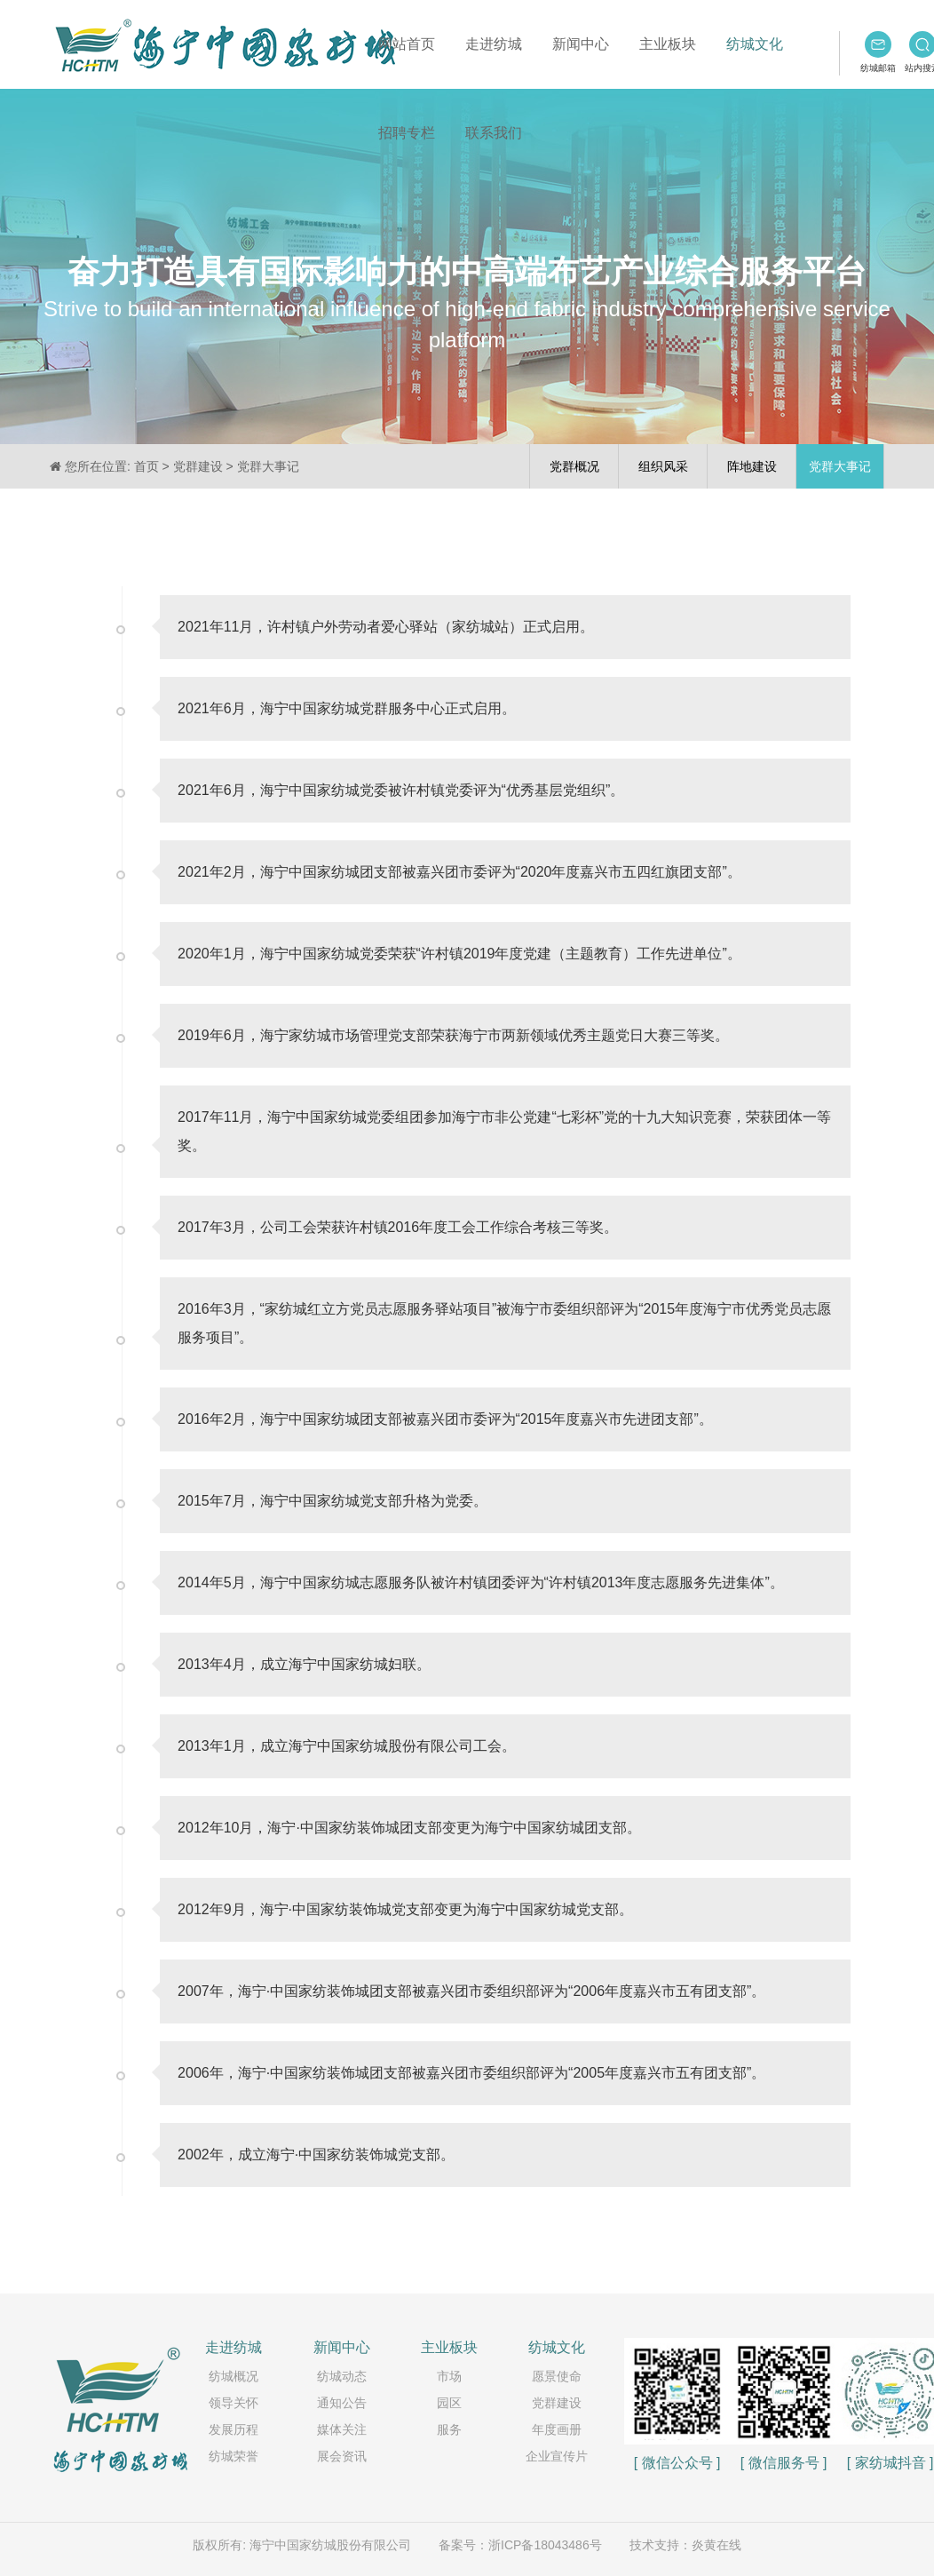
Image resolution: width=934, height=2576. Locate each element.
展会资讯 (342, 2456)
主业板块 (667, 44)
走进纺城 (493, 44)
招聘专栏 (406, 132)
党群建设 (557, 2403)
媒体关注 (342, 2429)
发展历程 (233, 2429)
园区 (449, 2403)
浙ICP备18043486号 (545, 2545)
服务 (449, 2429)
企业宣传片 (557, 2456)
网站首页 (406, 44)
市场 (449, 2376)
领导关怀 (233, 2403)
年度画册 (557, 2429)
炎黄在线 (716, 2545)
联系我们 (493, 132)
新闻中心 (580, 44)
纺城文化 (754, 44)
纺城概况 (233, 2376)
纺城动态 (342, 2376)
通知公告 (342, 2403)
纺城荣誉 (233, 2456)
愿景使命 (557, 2376)
